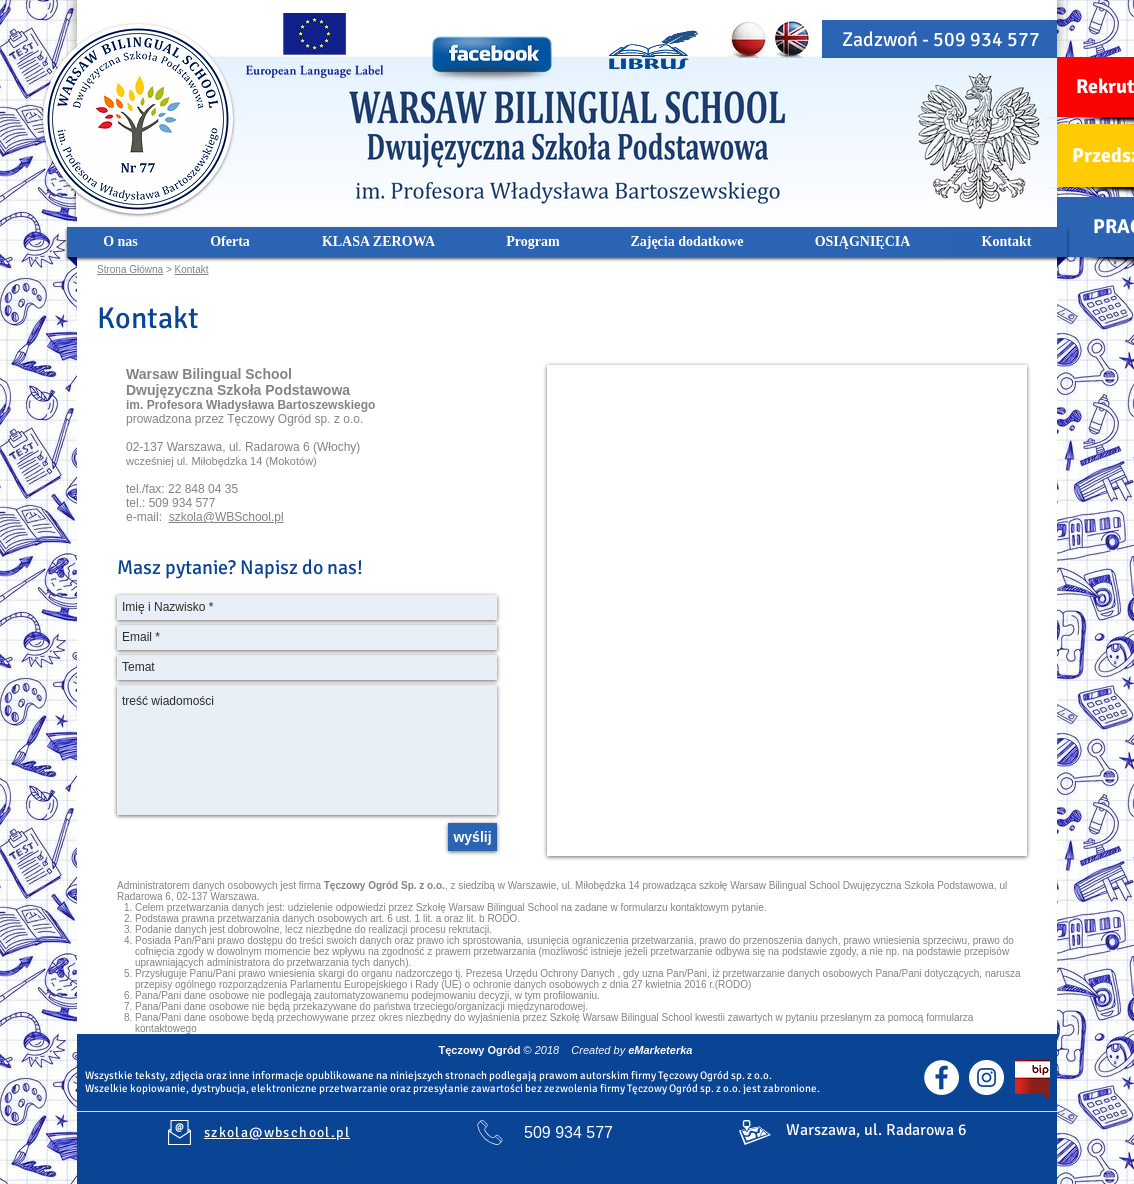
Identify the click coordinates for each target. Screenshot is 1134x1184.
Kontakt (192, 269)
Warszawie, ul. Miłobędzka (567, 885)
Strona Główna (130, 269)
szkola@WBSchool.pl (226, 517)
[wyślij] (472, 837)
